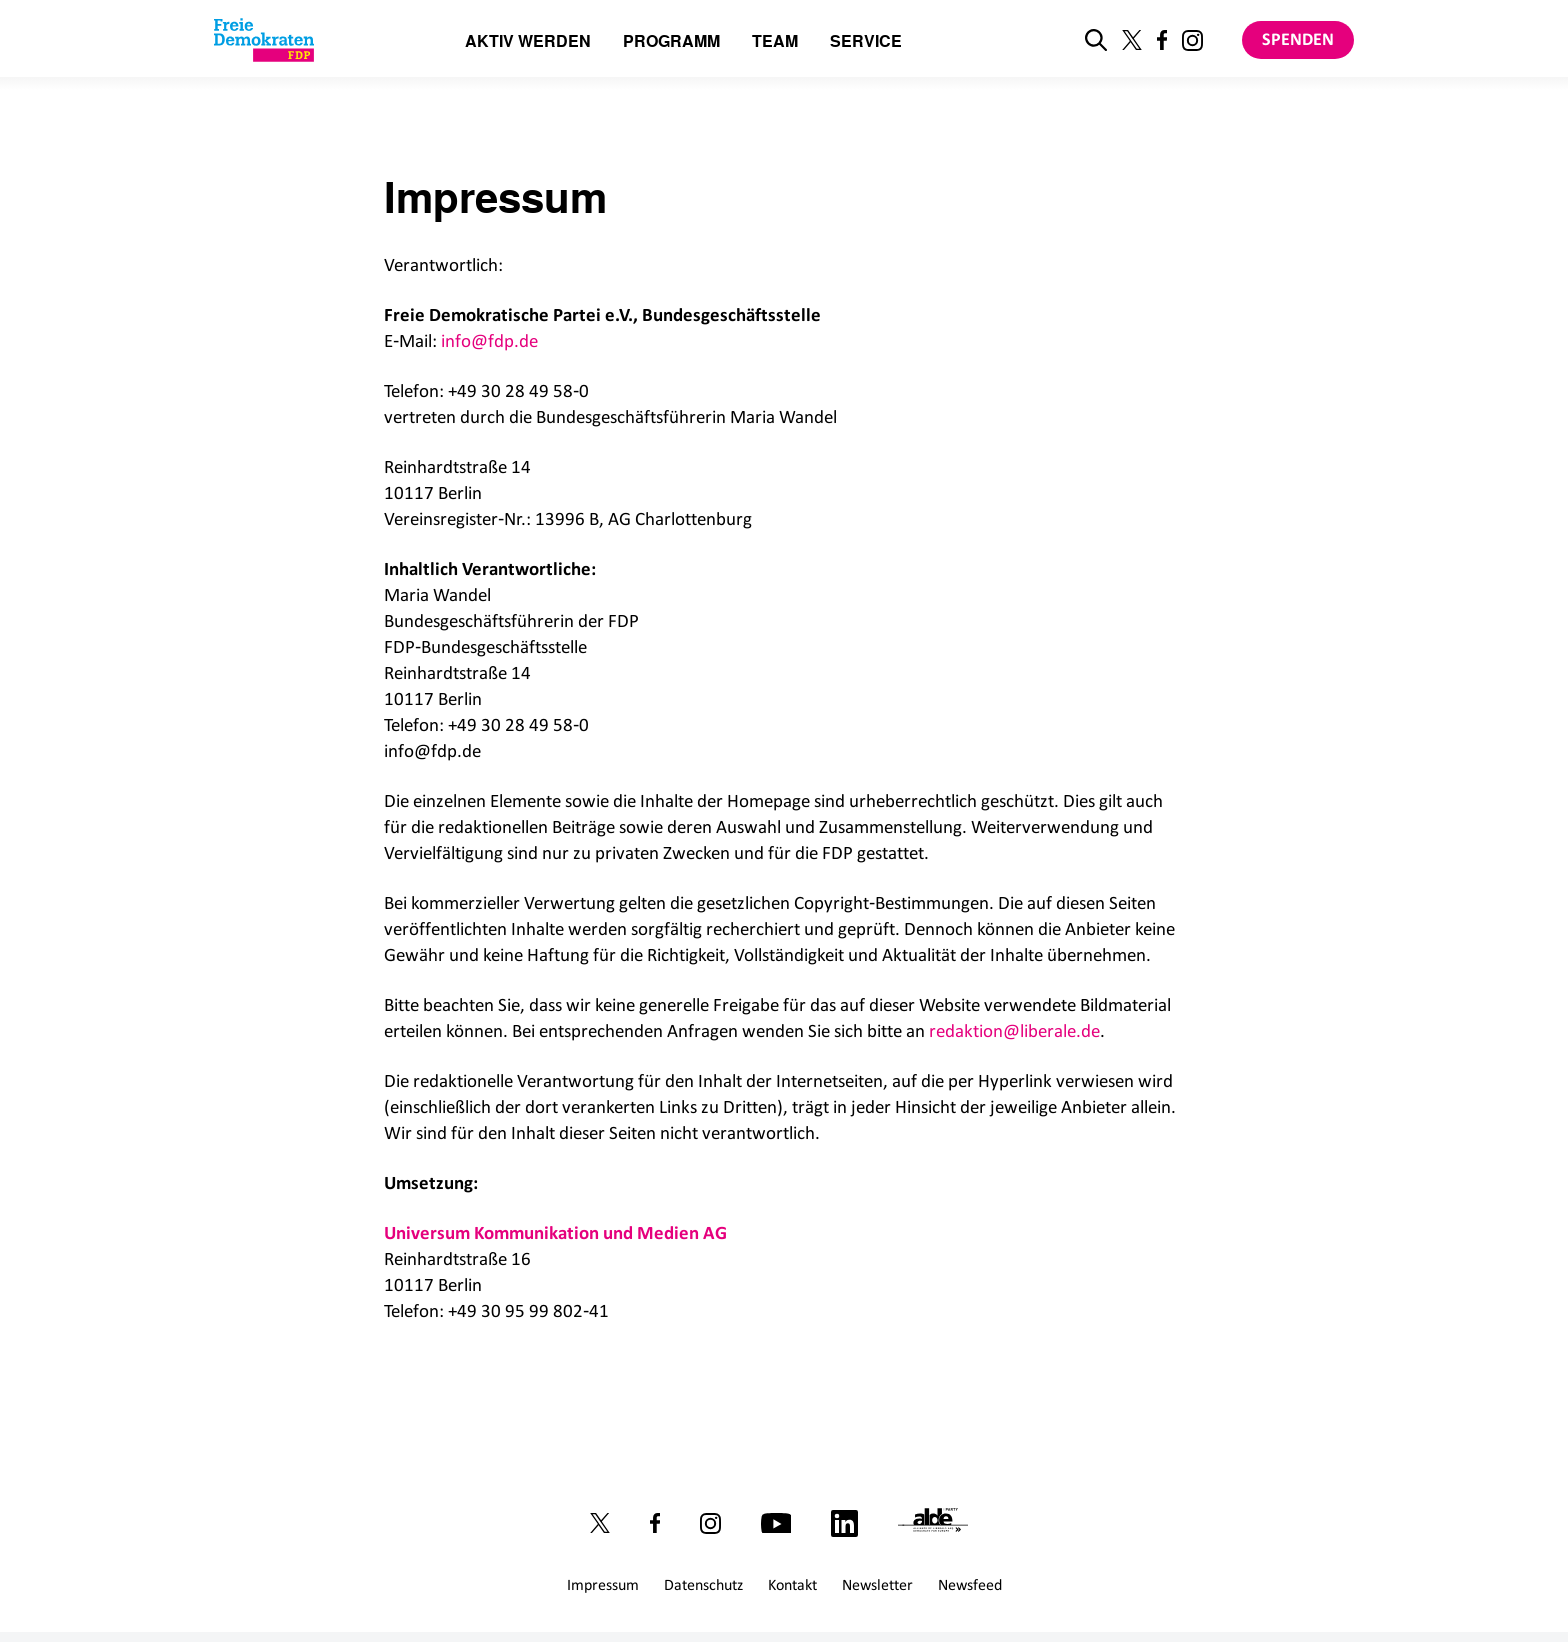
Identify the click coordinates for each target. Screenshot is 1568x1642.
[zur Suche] (1096, 40)
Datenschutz (703, 1584)
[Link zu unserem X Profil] (1132, 40)
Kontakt (792, 1584)
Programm (671, 42)
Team (775, 42)
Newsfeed (970, 1584)
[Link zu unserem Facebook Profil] (1162, 40)
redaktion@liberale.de (1014, 1030)
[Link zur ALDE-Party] (938, 1523)
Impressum (603, 1584)
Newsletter (877, 1584)
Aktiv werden (528, 42)
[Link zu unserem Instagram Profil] (1192, 40)
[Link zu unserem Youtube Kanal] (776, 1523)
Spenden (1298, 39)
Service (866, 42)
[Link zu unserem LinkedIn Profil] (844, 1522)
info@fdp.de (489, 340)
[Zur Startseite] (264, 40)
